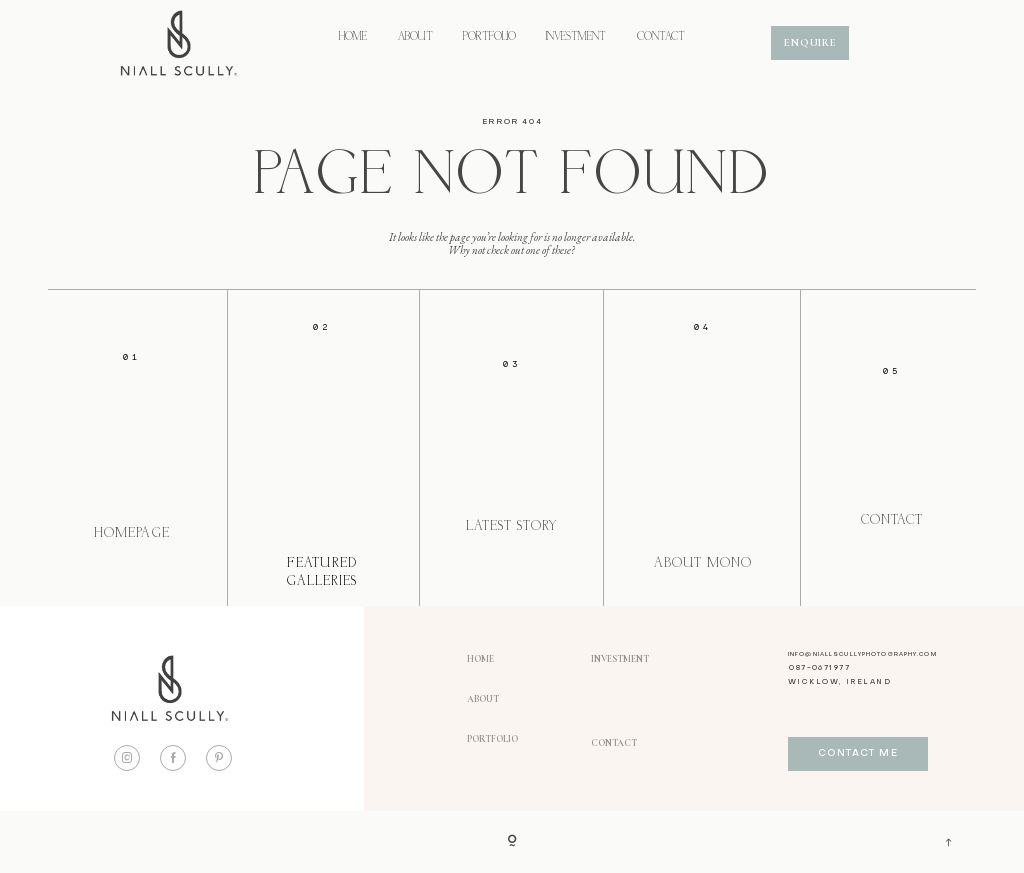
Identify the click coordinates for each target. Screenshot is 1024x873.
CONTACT (661, 37)
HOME (353, 37)
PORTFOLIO (489, 37)
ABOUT (415, 37)
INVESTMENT (576, 37)
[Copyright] (512, 842)
